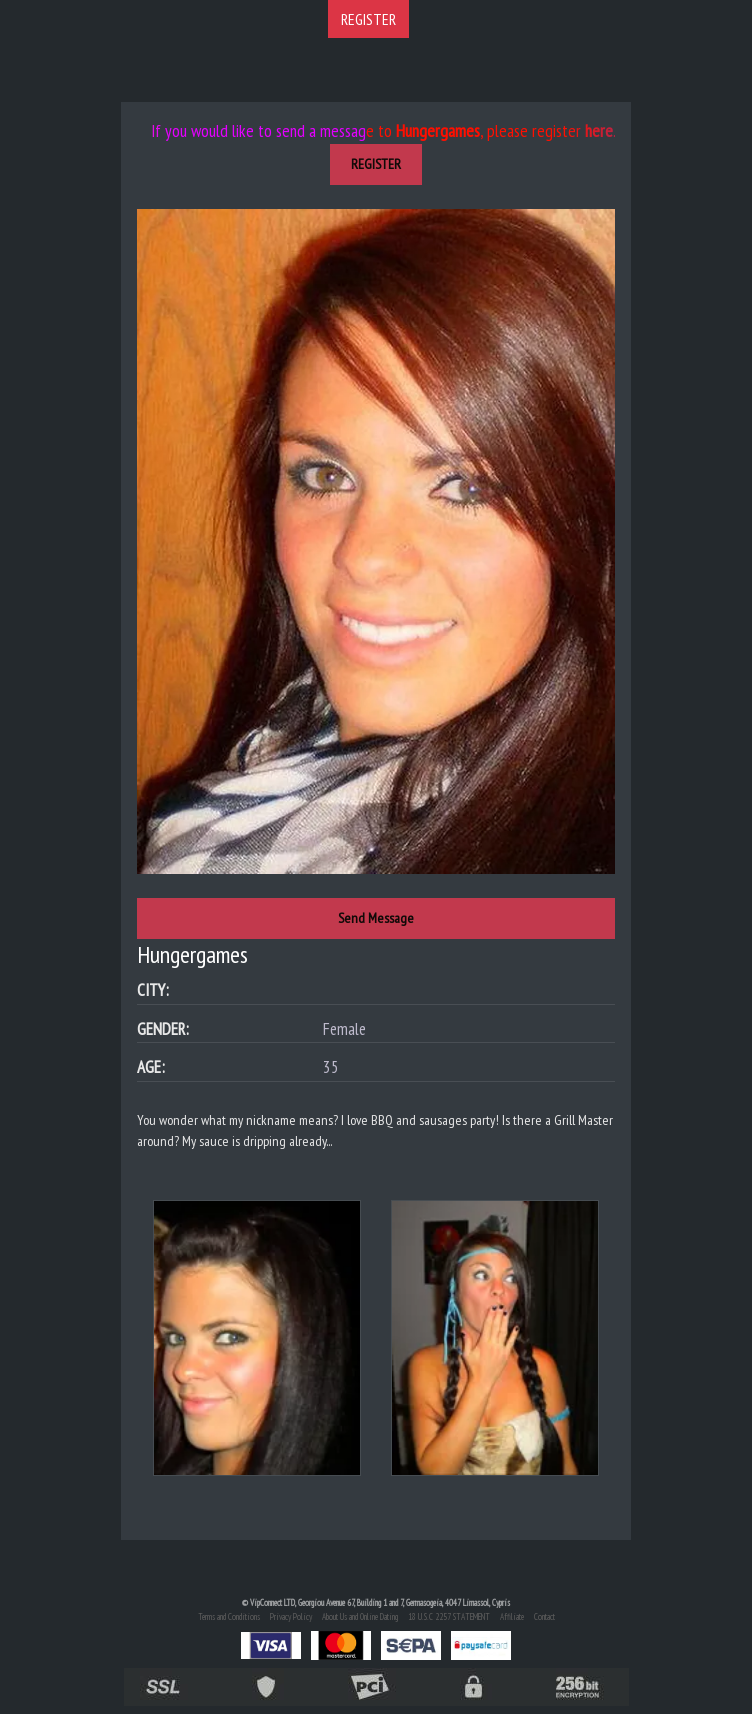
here (599, 130)
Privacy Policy (291, 1616)
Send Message (376, 918)
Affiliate (512, 1616)
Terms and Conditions (229, 1616)
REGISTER (368, 19)
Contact (544, 1616)
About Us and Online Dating (360, 1616)
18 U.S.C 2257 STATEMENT (449, 1616)
